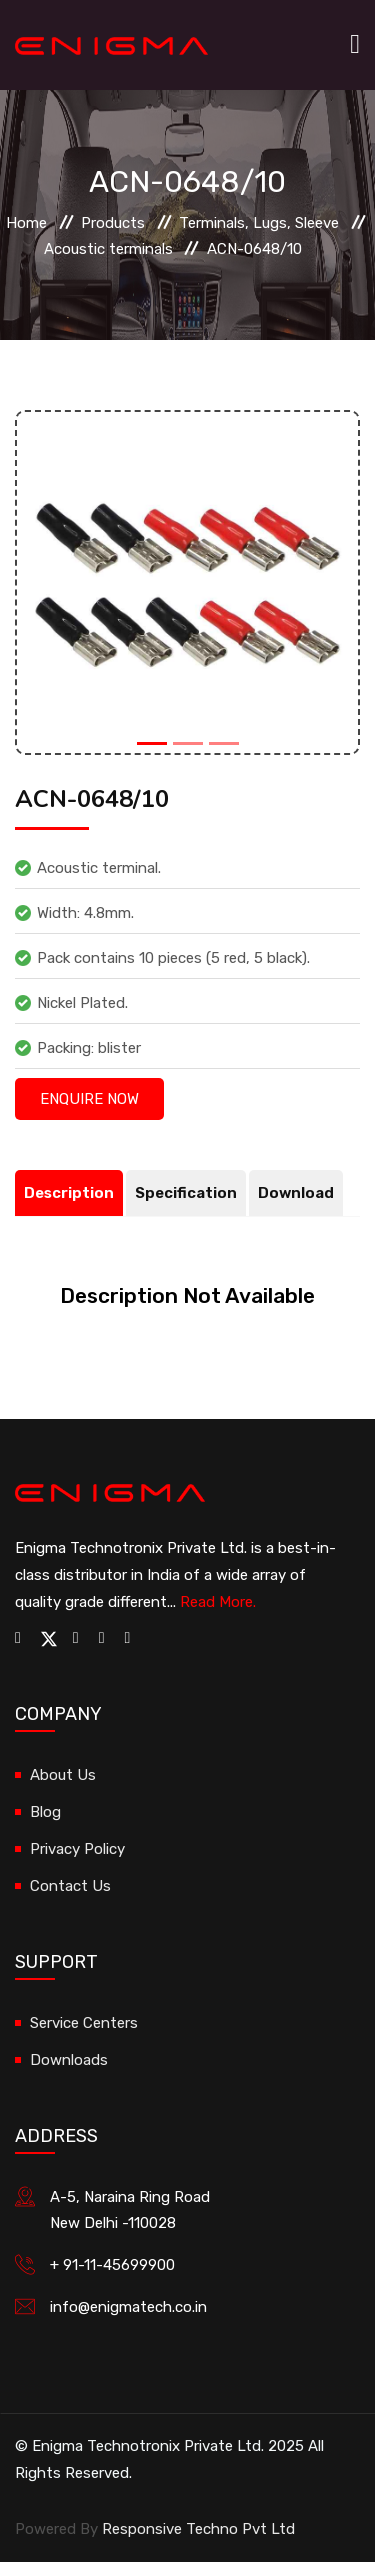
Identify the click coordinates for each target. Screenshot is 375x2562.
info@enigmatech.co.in (128, 2307)
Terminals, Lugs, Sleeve (259, 223)
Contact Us (70, 1886)
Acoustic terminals (108, 249)
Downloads (69, 2060)
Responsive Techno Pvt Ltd (198, 2529)
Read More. (218, 1602)
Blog (45, 1812)
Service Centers (84, 2023)
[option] (187, 582)
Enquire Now (89, 1099)
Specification (186, 1193)
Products (113, 223)
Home (26, 223)
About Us (63, 1775)
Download (296, 1193)
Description (69, 1193)
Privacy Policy (77, 1849)
